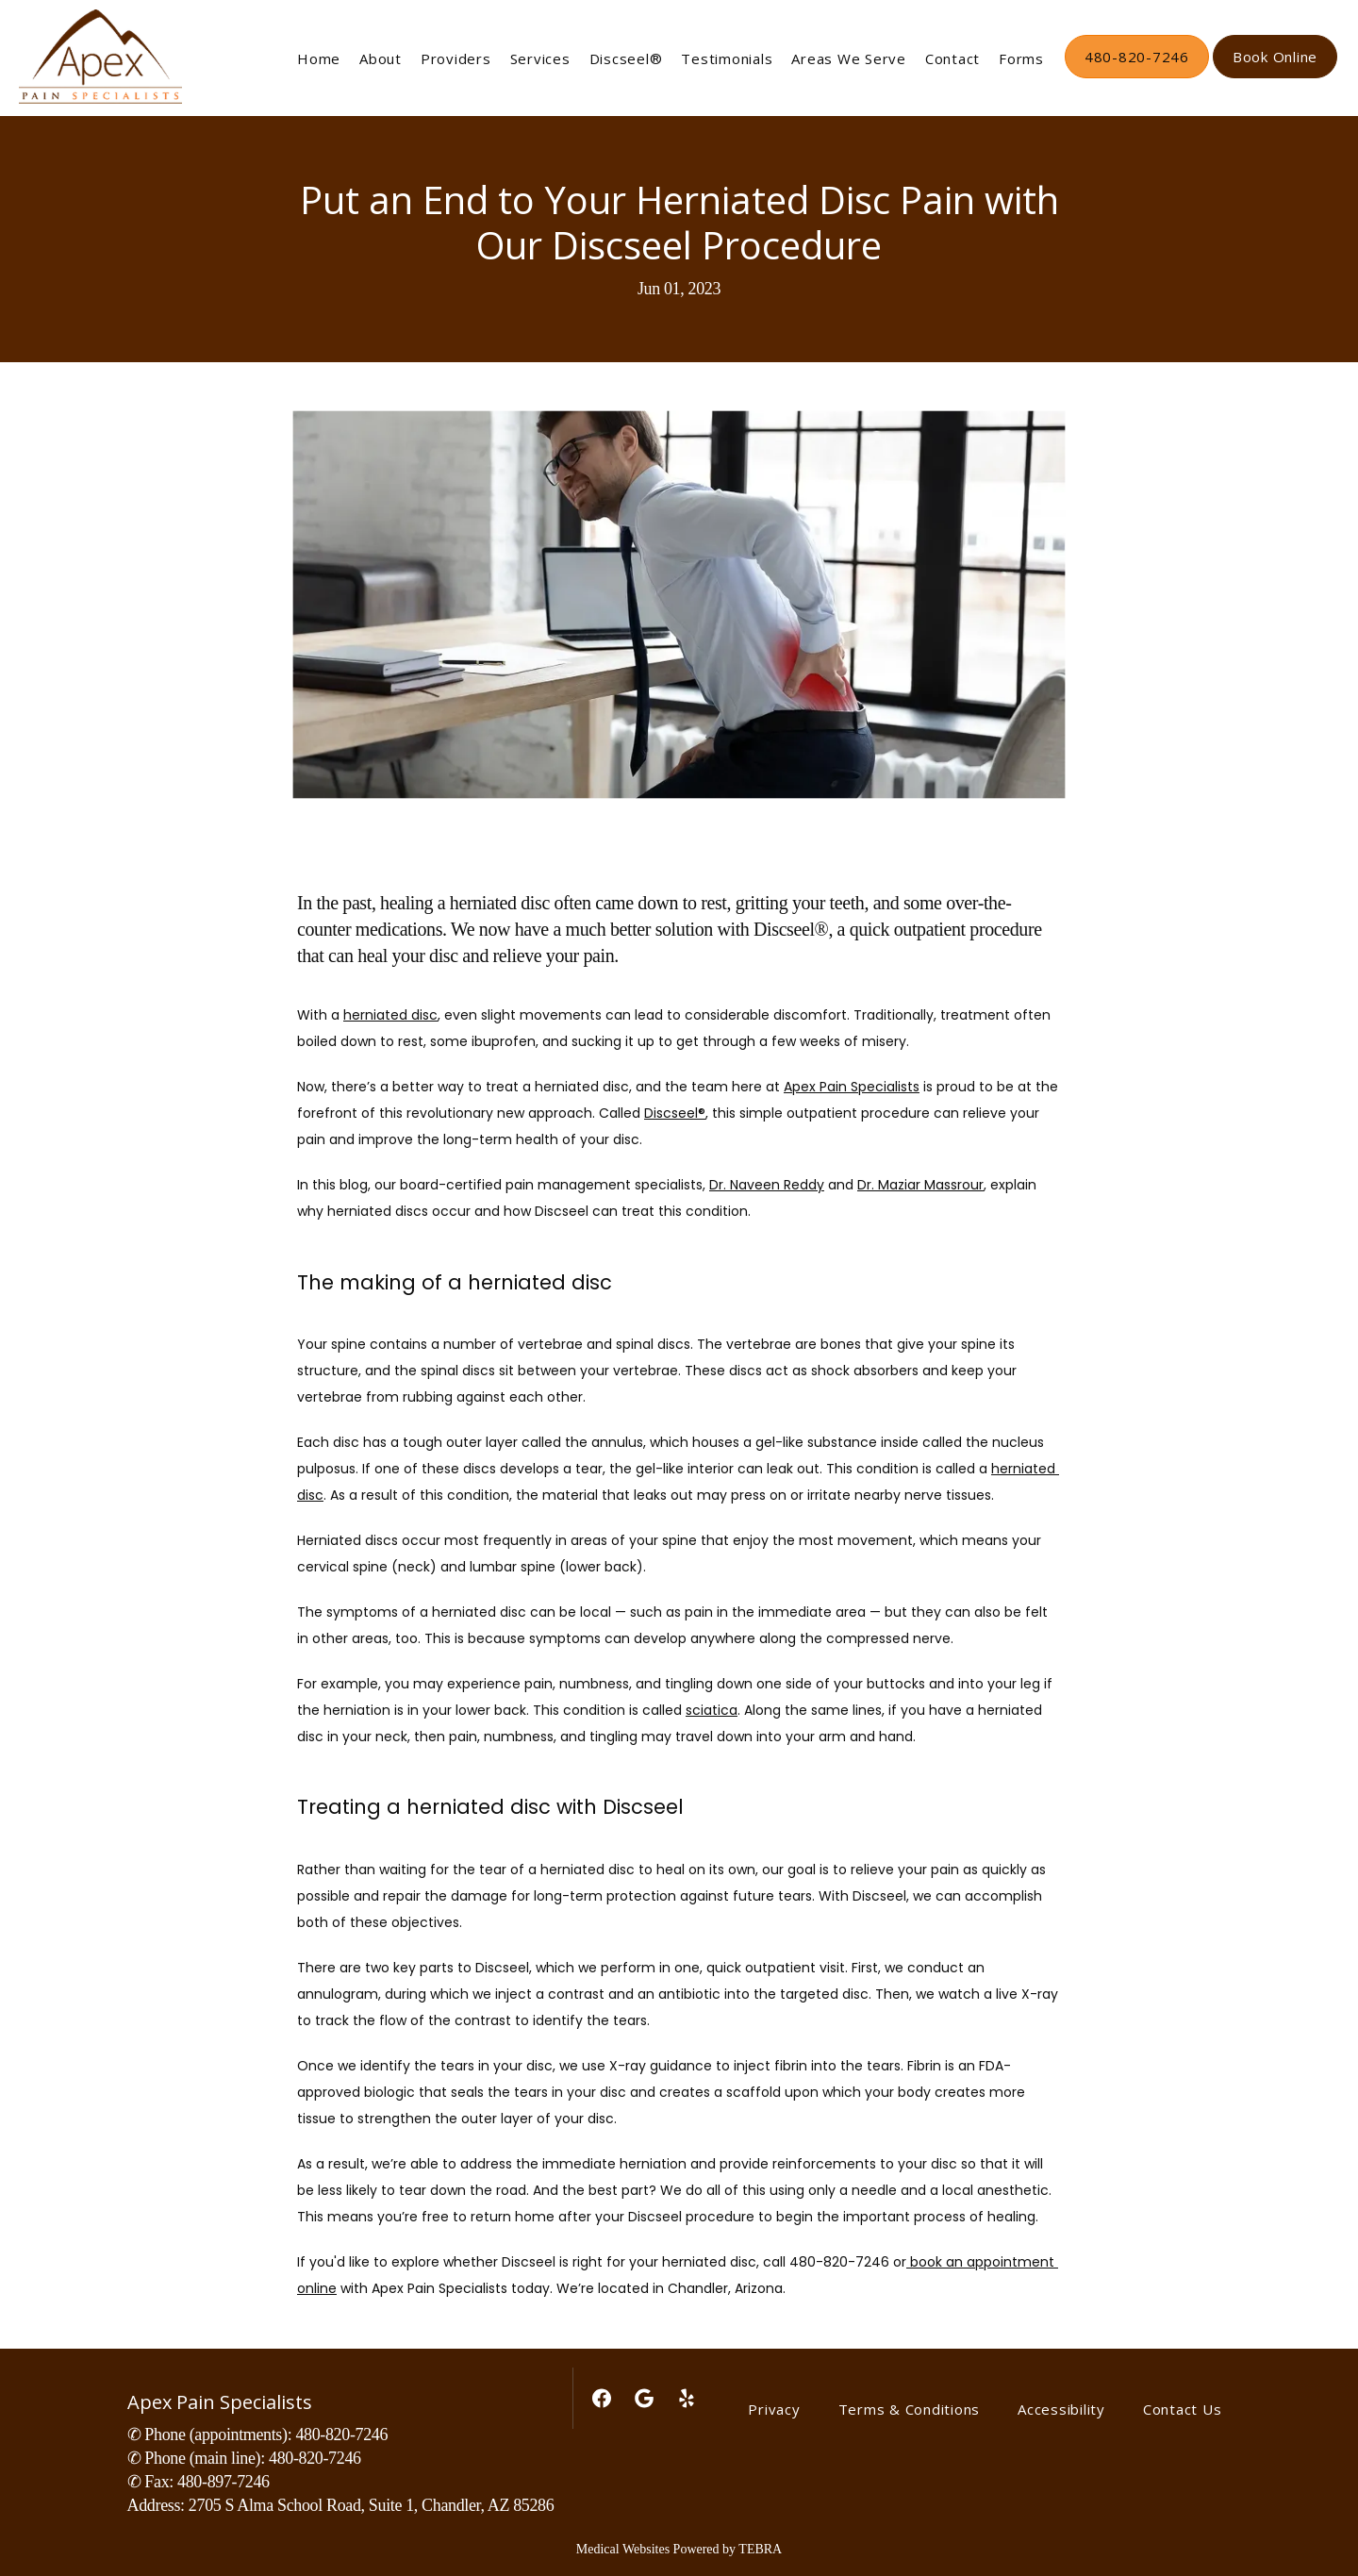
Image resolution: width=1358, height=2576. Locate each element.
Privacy (774, 2409)
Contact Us (1182, 2409)
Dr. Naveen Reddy (766, 1184)
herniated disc (390, 1014)
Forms (1021, 58)
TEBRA (760, 2549)
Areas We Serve (848, 58)
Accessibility (1061, 2409)
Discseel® (626, 58)
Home (318, 58)
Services (540, 58)
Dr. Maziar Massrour (920, 1184)
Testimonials (726, 58)
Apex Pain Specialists (851, 1086)
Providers (456, 58)
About (380, 58)
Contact (952, 58)
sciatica (711, 1710)
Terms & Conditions (909, 2409)
